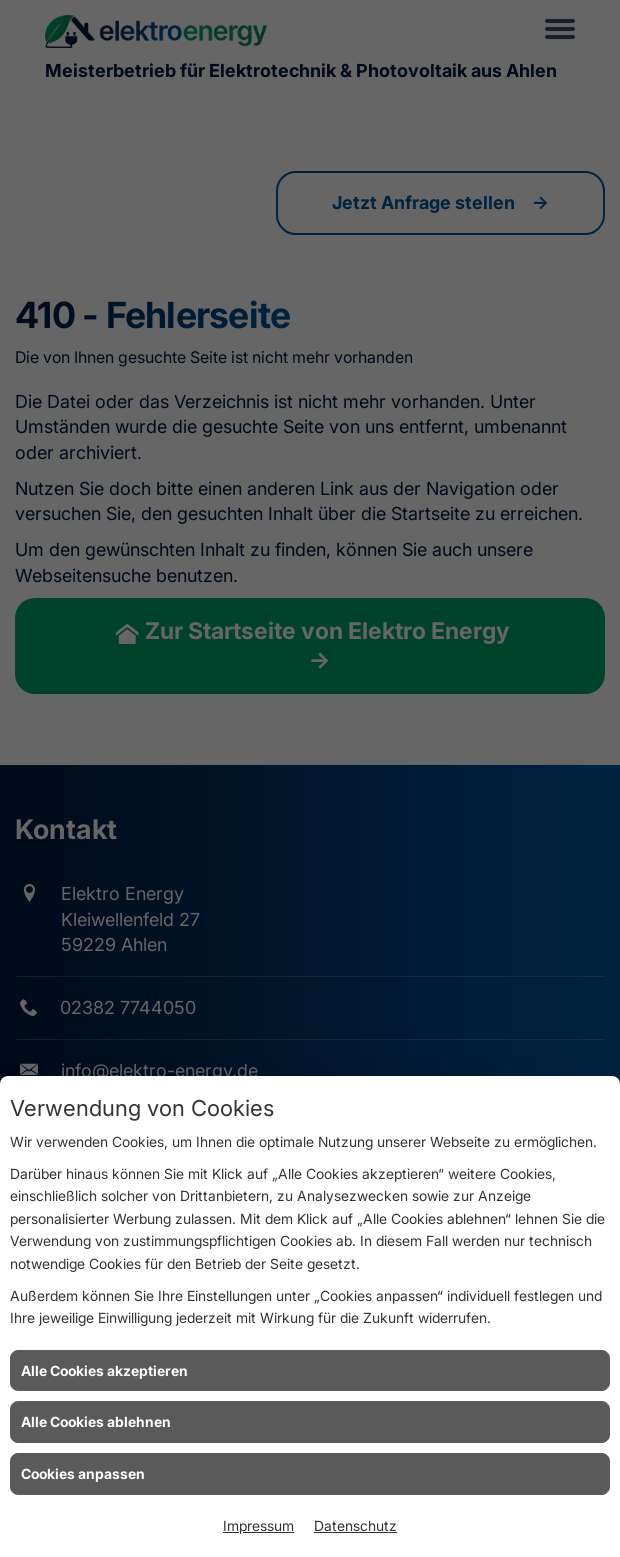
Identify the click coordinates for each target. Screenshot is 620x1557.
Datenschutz (355, 1525)
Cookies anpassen (83, 1473)
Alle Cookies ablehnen (96, 1421)
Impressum (258, 1525)
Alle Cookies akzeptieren (104, 1370)
